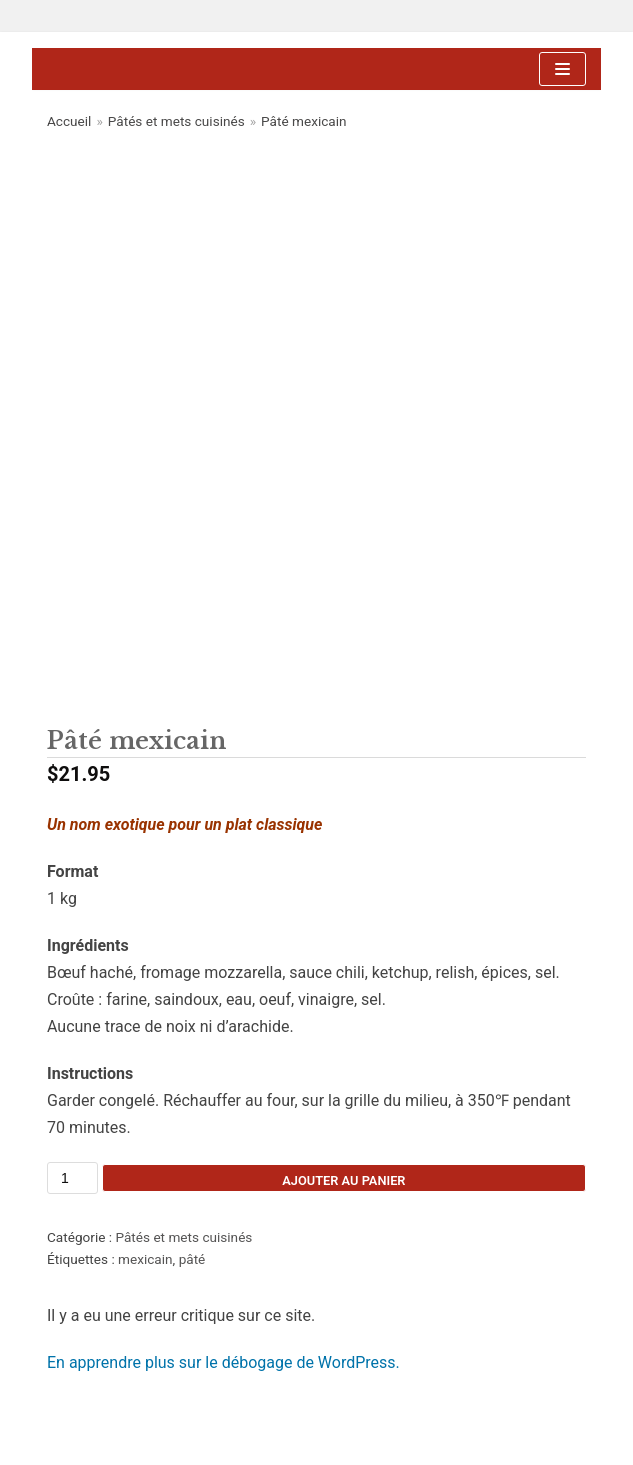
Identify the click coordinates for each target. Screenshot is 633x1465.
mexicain (145, 1259)
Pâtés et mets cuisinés (176, 121)
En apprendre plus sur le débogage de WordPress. (223, 1362)
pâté (192, 1259)
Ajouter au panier (343, 1180)
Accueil (69, 121)
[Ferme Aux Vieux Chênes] (221, 69)
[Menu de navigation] (562, 69)
